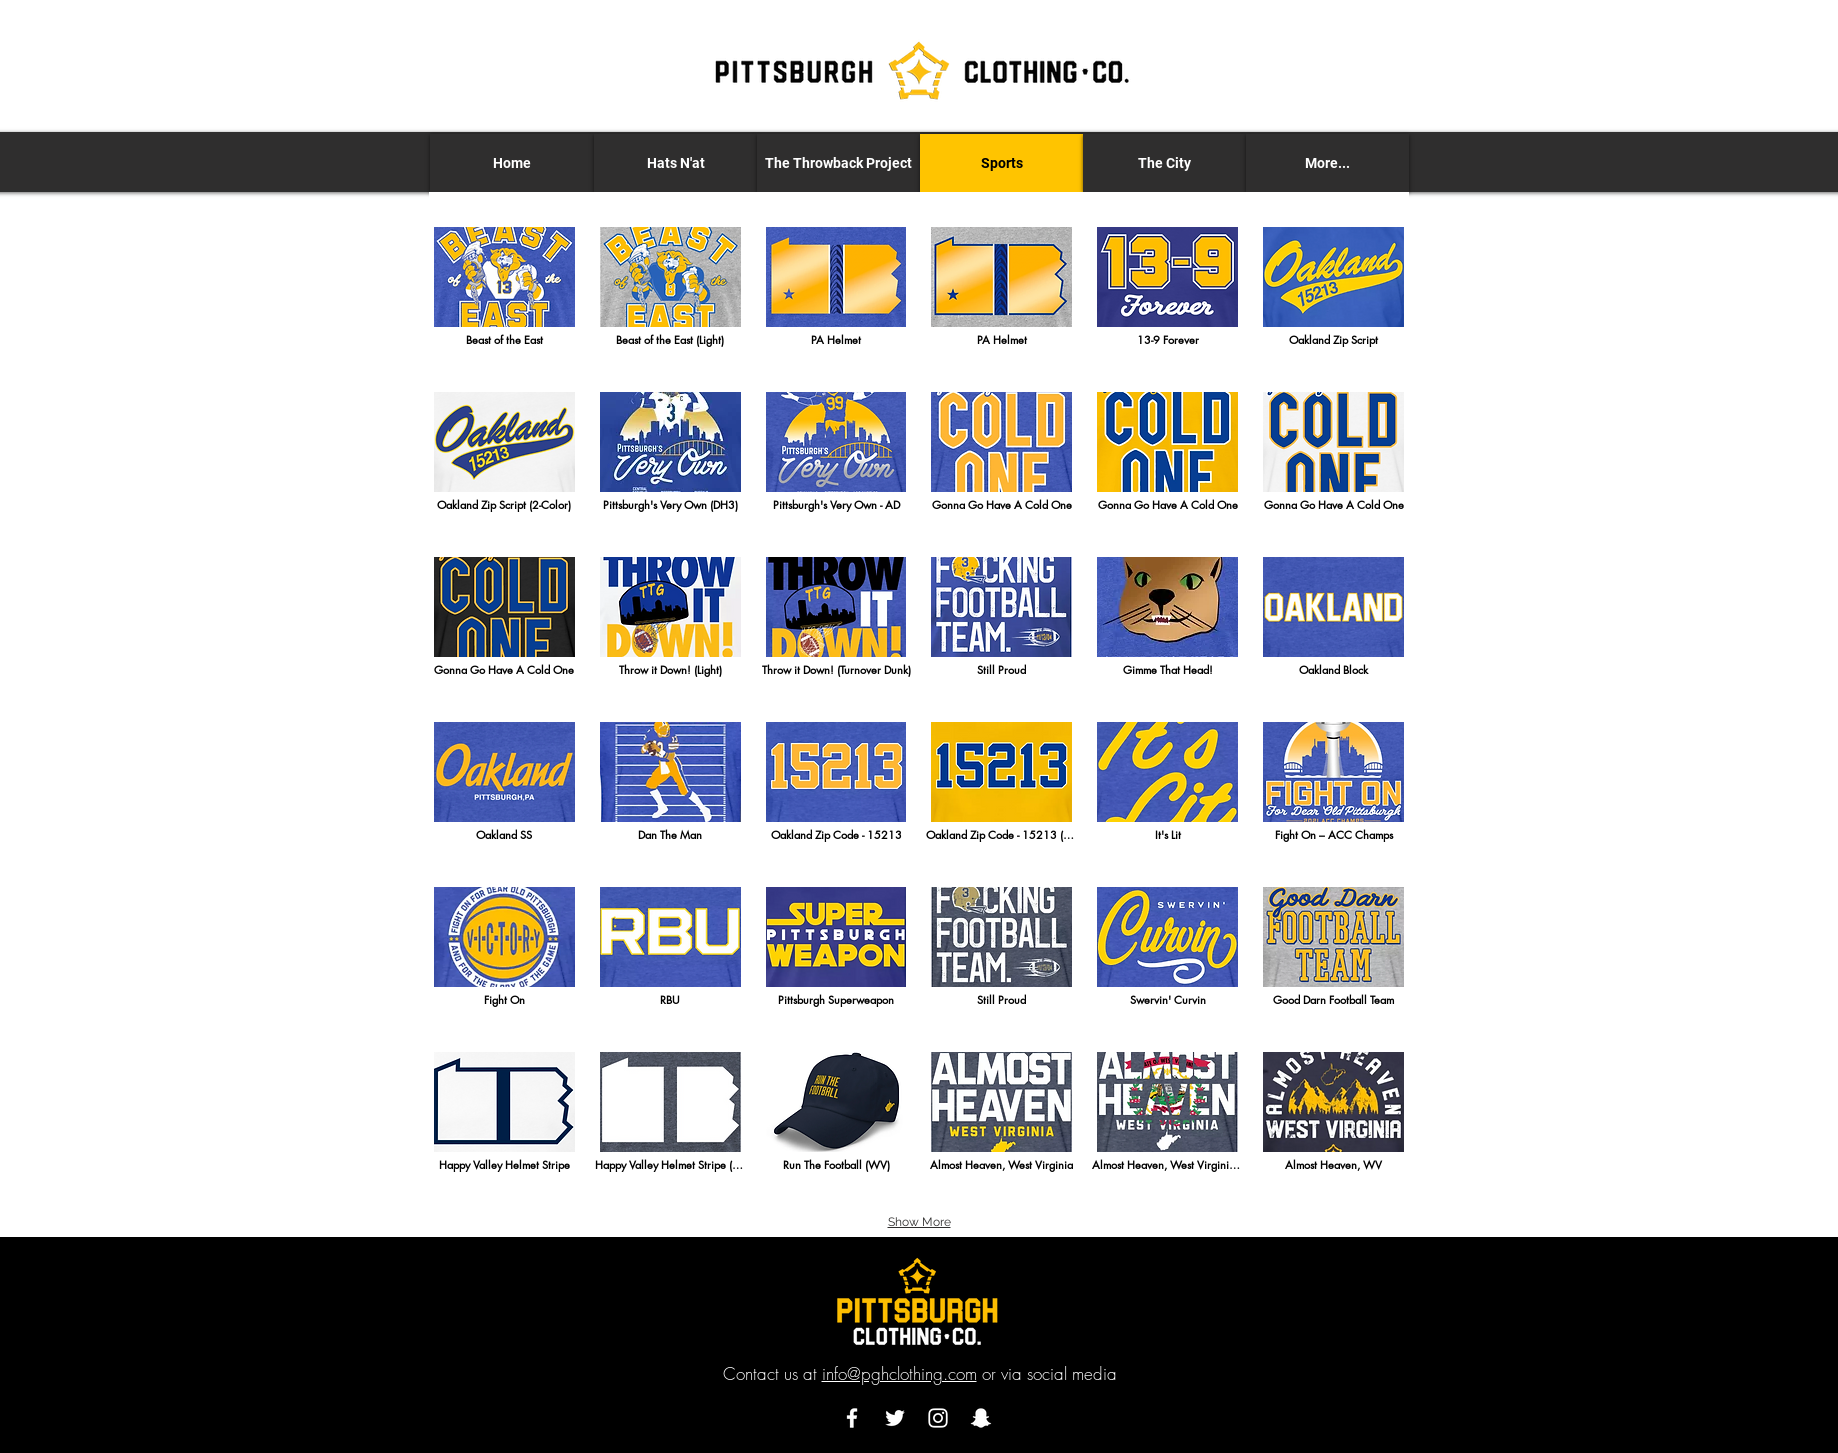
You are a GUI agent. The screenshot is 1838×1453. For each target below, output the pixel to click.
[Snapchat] (981, 1418)
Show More (919, 1222)
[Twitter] (895, 1418)
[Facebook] (852, 1418)
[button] (675, 163)
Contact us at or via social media (920, 1373)
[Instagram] (938, 1418)
